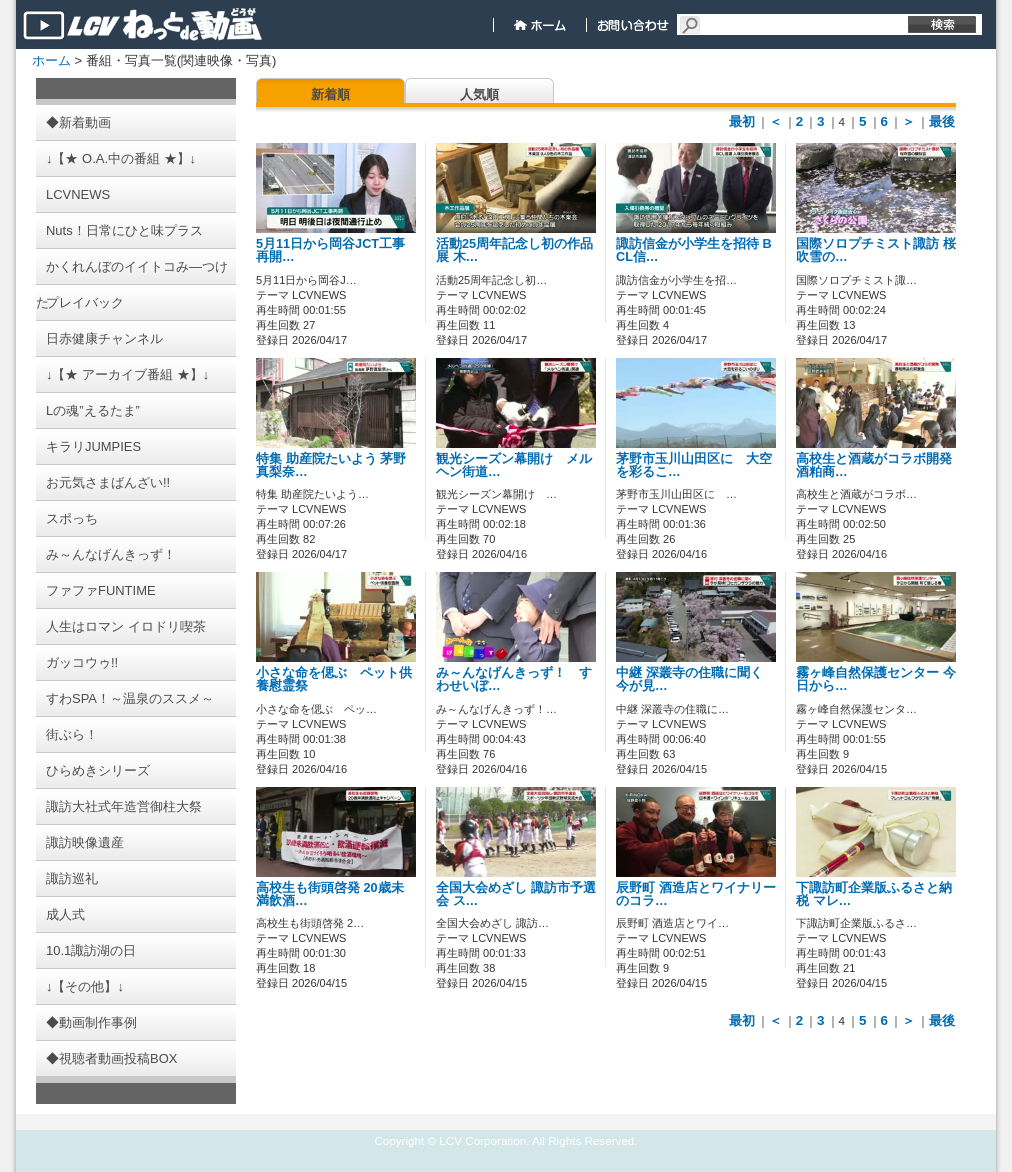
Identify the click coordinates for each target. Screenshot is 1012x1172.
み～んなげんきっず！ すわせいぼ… (514, 679)
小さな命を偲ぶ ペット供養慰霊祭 (334, 679)
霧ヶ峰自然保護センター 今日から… (876, 679)
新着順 (330, 94)
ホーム (51, 60)
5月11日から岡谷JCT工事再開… (330, 250)
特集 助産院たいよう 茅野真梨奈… (331, 465)
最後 (942, 121)
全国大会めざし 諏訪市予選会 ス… (516, 894)
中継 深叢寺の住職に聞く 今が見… (689, 679)
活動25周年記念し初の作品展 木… (514, 250)
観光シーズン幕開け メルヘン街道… (514, 465)
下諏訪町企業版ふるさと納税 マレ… (874, 894)
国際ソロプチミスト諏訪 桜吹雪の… (876, 250)
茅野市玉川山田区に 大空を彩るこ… (694, 465)
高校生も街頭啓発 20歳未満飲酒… (330, 894)
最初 (742, 121)
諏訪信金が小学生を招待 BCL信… (694, 250)
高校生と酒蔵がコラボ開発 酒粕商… (880, 465)
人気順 (479, 94)
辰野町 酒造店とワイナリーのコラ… (696, 894)
